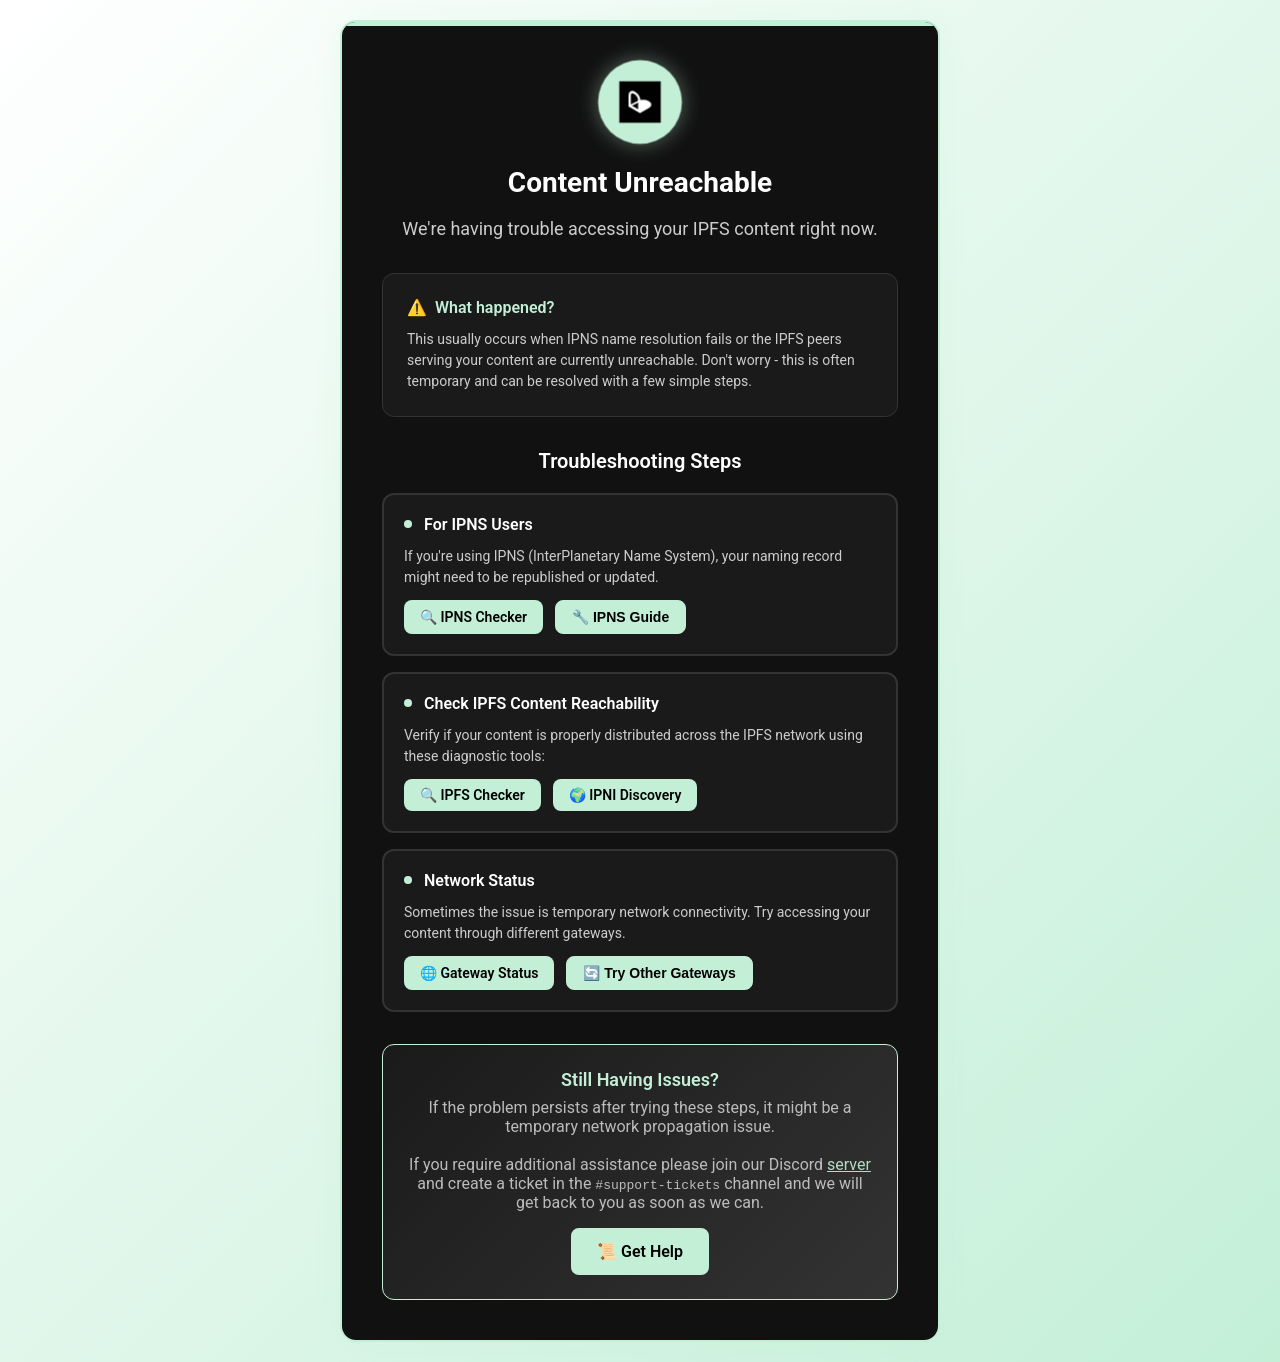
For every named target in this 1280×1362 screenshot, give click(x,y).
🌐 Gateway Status (479, 973)
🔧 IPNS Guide (620, 617)
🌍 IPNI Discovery (625, 795)
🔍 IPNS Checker (473, 617)
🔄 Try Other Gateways (659, 973)
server (849, 1164)
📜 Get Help (640, 1251)
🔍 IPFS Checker (472, 795)
